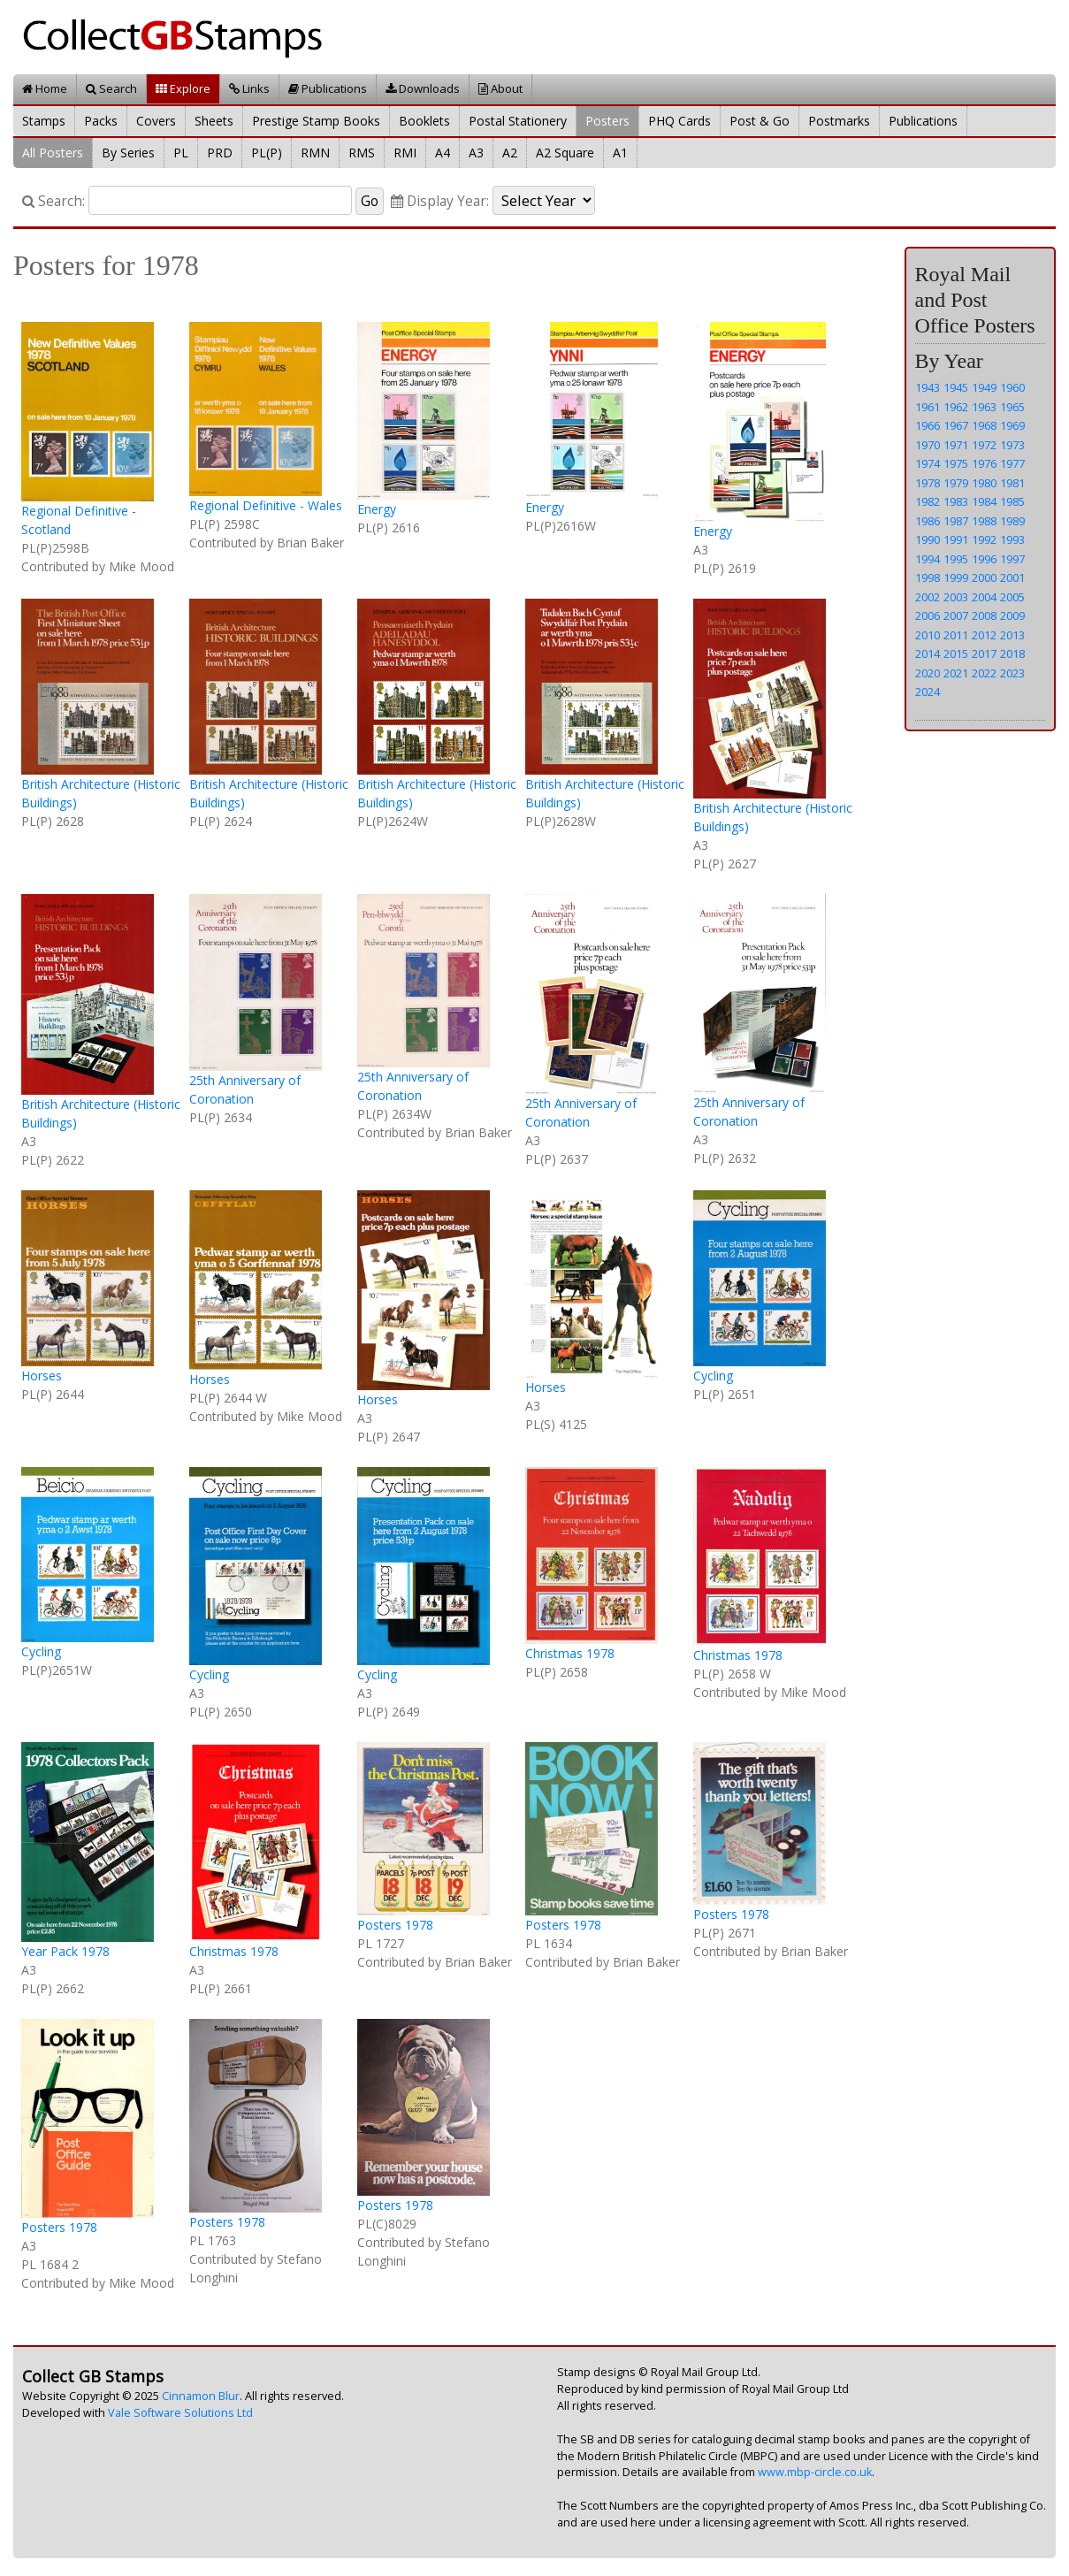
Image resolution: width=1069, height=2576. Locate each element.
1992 (984, 539)
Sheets (214, 120)
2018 (1012, 653)
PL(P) (266, 152)
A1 (620, 152)
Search (111, 88)
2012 (984, 635)
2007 (955, 615)
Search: (53, 201)
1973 (1012, 445)
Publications (327, 88)
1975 (955, 463)
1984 (984, 501)
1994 (927, 559)
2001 (1012, 577)
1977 (1012, 463)
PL (180, 152)
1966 (927, 425)
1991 (955, 539)
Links (249, 88)
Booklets (424, 120)
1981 (1012, 483)
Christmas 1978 (570, 1653)
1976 (984, 463)
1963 (984, 407)
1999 (955, 577)
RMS (361, 152)
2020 (927, 673)
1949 (984, 387)
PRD (220, 152)
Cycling (713, 1375)
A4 (442, 152)
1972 (984, 445)
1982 (927, 501)
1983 (955, 501)
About (500, 88)
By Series (128, 152)
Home (44, 88)
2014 (927, 653)
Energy (376, 509)
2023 (1012, 673)
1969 (1012, 425)
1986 (927, 521)
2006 (927, 615)
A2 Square (565, 152)
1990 (927, 539)
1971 (955, 445)
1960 (1012, 387)
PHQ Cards (679, 120)
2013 (1012, 635)
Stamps (43, 120)
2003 (955, 597)
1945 (955, 387)
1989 (1012, 521)
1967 (955, 425)
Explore (183, 88)
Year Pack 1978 (65, 1951)
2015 (955, 653)
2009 (1012, 615)
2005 (1012, 597)
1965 (1012, 407)
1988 (984, 521)
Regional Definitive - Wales (265, 505)
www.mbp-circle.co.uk (815, 2472)
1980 (984, 483)
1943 (927, 387)
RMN (315, 152)
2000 (984, 577)
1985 (1012, 501)
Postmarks (839, 120)
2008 (984, 615)
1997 (1012, 559)
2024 (927, 691)
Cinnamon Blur (201, 2396)
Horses (41, 1375)
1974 (927, 463)
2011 (955, 635)
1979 (955, 483)
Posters (607, 120)
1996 (984, 559)
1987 (955, 521)
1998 (927, 577)
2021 (955, 673)
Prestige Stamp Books (316, 120)
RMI (404, 152)
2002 (927, 597)
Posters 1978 (395, 1924)
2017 (984, 653)
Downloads (423, 88)
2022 (984, 673)
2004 (984, 597)
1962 (955, 407)
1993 (1012, 539)
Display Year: (440, 201)
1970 (927, 445)
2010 (927, 635)
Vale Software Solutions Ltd (180, 2412)
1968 (984, 425)
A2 (509, 152)
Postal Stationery (518, 120)
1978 (927, 483)
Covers (156, 120)
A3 (476, 152)
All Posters (52, 152)
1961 (927, 407)
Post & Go (759, 120)
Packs (101, 120)
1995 (955, 559)
